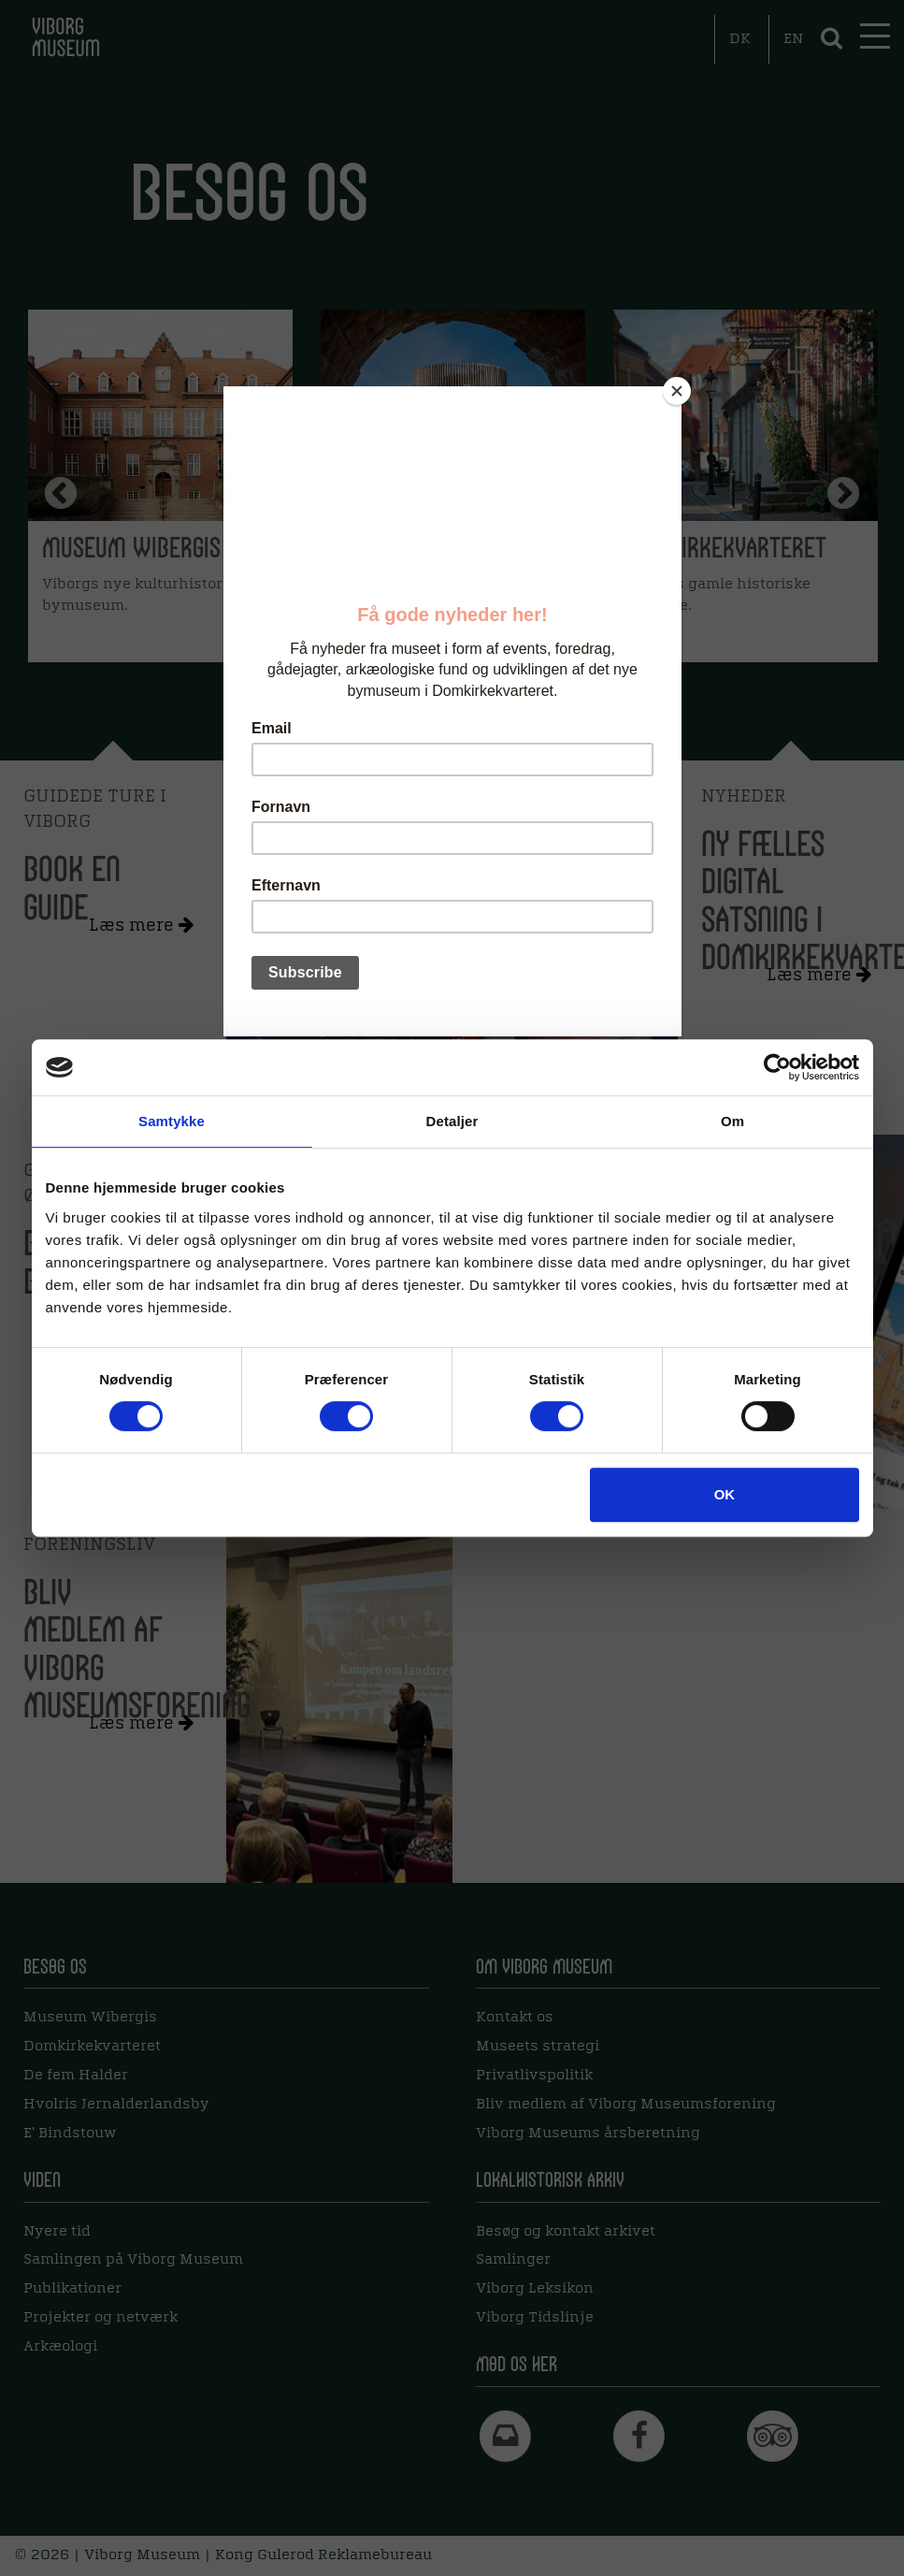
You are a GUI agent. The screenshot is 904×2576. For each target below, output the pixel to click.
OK (725, 1494)
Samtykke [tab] (171, 1121)
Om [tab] (732, 1121)
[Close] (677, 391)
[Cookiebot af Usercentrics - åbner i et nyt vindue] (777, 1067)
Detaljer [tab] (452, 1121)
